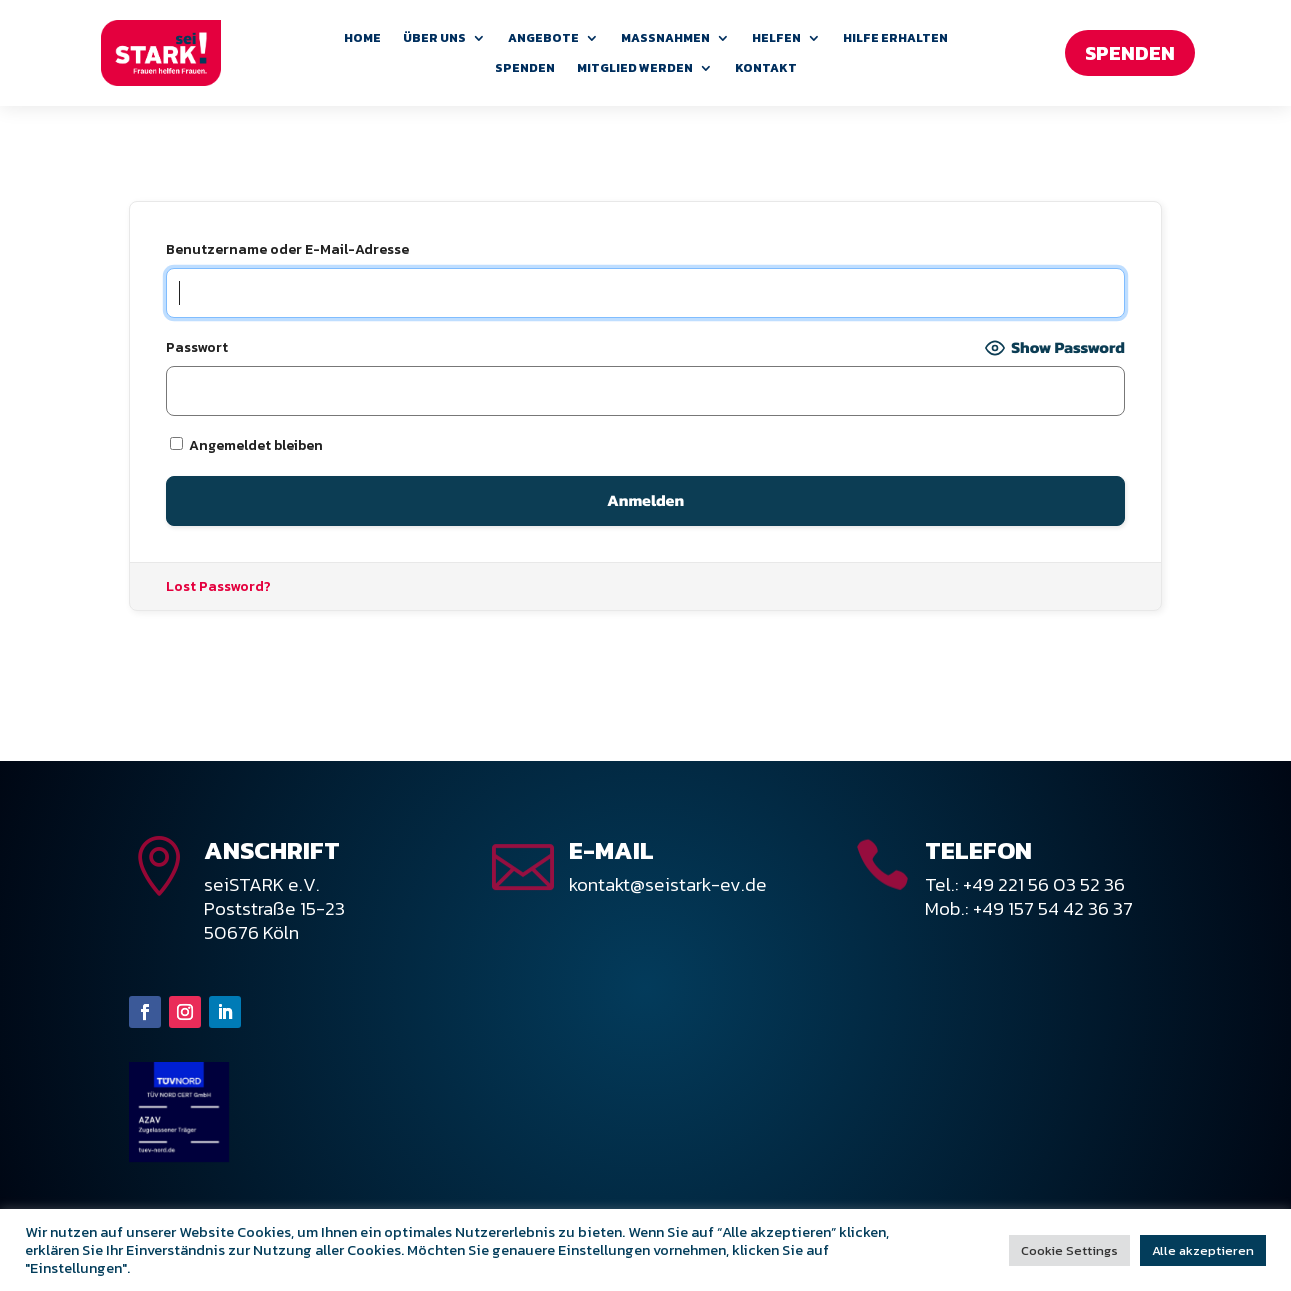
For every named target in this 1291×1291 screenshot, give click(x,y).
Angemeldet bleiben (246, 445)
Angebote (543, 39)
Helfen (776, 39)
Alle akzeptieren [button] (1203, 1250)
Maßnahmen (665, 39)
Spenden (525, 69)
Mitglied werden (635, 69)
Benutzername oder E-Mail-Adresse (287, 249)
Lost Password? (218, 586)
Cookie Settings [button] (1069, 1250)
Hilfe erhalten (895, 39)
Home (362, 39)
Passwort (197, 347)
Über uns (434, 39)
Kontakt (766, 69)
